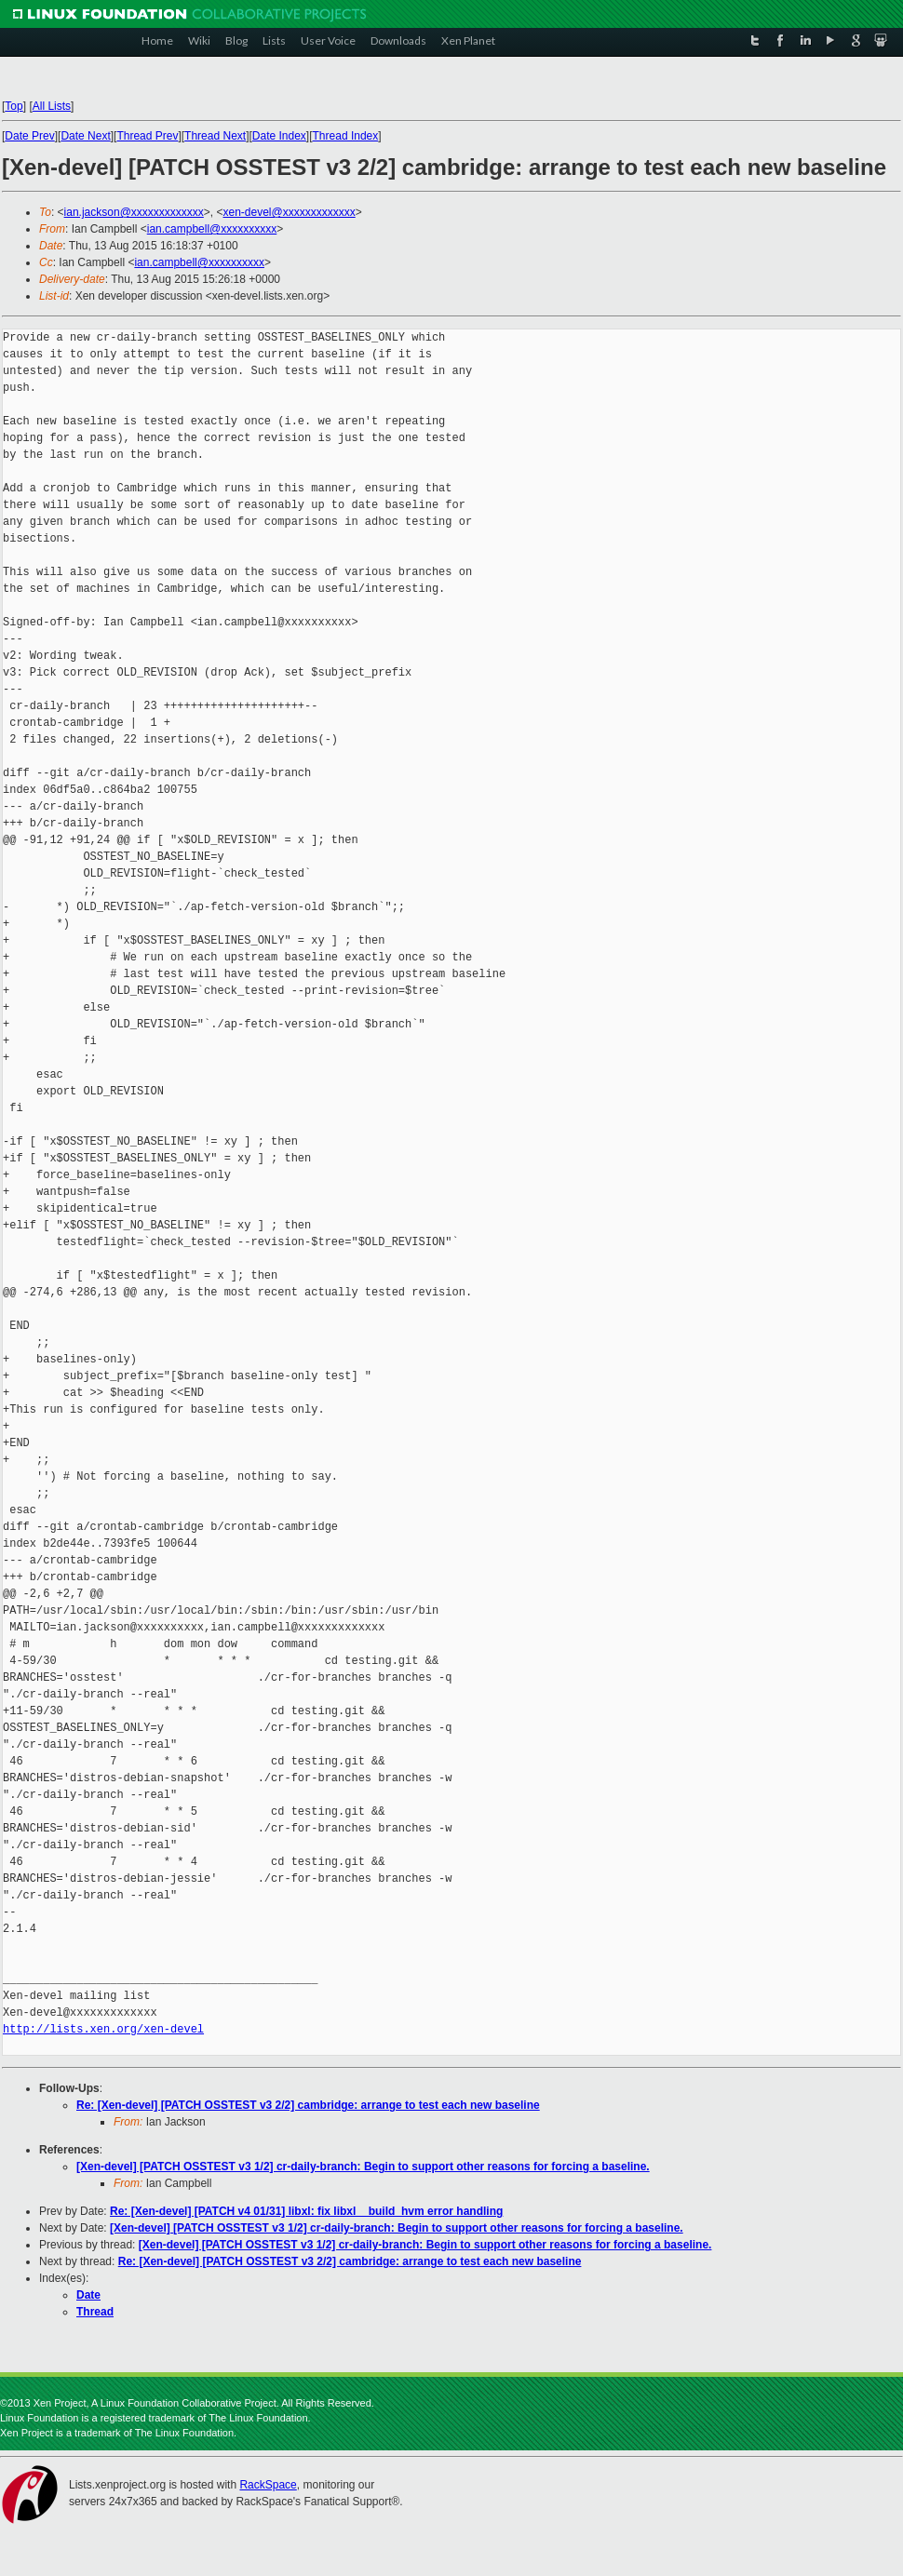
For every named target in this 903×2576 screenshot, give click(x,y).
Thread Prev (147, 135)
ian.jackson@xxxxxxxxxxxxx (134, 212)
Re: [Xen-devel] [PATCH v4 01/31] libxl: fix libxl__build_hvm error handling (306, 2211)
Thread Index (346, 135)
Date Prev (29, 135)
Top (13, 106)
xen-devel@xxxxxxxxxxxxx (289, 212)
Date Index (279, 135)
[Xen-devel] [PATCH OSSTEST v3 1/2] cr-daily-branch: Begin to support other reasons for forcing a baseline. (363, 2166)
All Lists (52, 106)
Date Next (85, 135)
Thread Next (215, 135)
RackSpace (267, 2484)
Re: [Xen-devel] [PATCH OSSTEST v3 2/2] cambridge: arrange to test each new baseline (308, 2105)
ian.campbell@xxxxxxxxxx (212, 228)
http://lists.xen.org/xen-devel (103, 2029)
